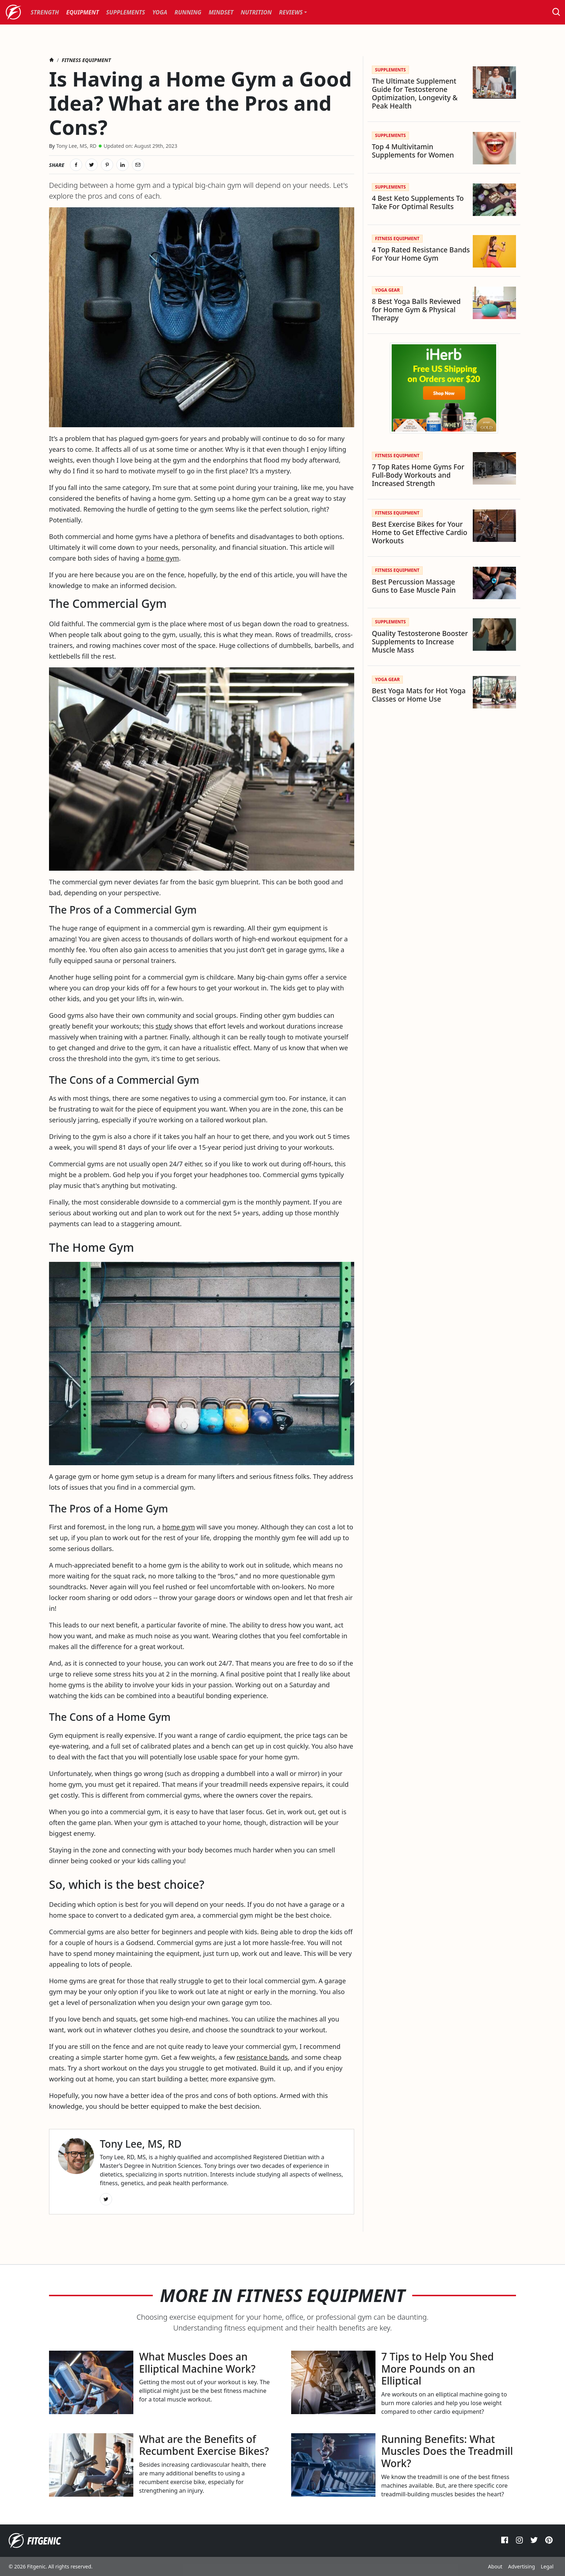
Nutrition (256, 12)
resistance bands (262, 2057)
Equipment (82, 12)
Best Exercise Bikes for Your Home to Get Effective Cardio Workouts (419, 532)
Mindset (221, 12)
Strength (45, 12)
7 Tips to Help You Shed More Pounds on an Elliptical (437, 2368)
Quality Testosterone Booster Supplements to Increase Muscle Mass (420, 641)
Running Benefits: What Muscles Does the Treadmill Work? (447, 2451)
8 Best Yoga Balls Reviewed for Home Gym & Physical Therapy (416, 309)
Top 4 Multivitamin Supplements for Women (413, 151)
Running (187, 12)
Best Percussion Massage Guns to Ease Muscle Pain (414, 586)
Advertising (521, 2566)
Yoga (160, 12)
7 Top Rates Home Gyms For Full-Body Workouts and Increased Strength (418, 475)
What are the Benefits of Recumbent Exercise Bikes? (204, 2445)
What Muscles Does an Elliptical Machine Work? (197, 2363)
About (495, 2566)
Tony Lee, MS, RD (76, 145)
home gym (162, 558)
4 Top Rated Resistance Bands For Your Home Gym (421, 254)
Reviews (291, 12)
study (164, 1026)
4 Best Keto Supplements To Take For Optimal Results (418, 202)
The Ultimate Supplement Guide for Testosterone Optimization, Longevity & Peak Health (415, 93)
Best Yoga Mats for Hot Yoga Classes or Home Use (419, 695)
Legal (547, 2566)
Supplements (125, 12)
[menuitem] (45, 12)
